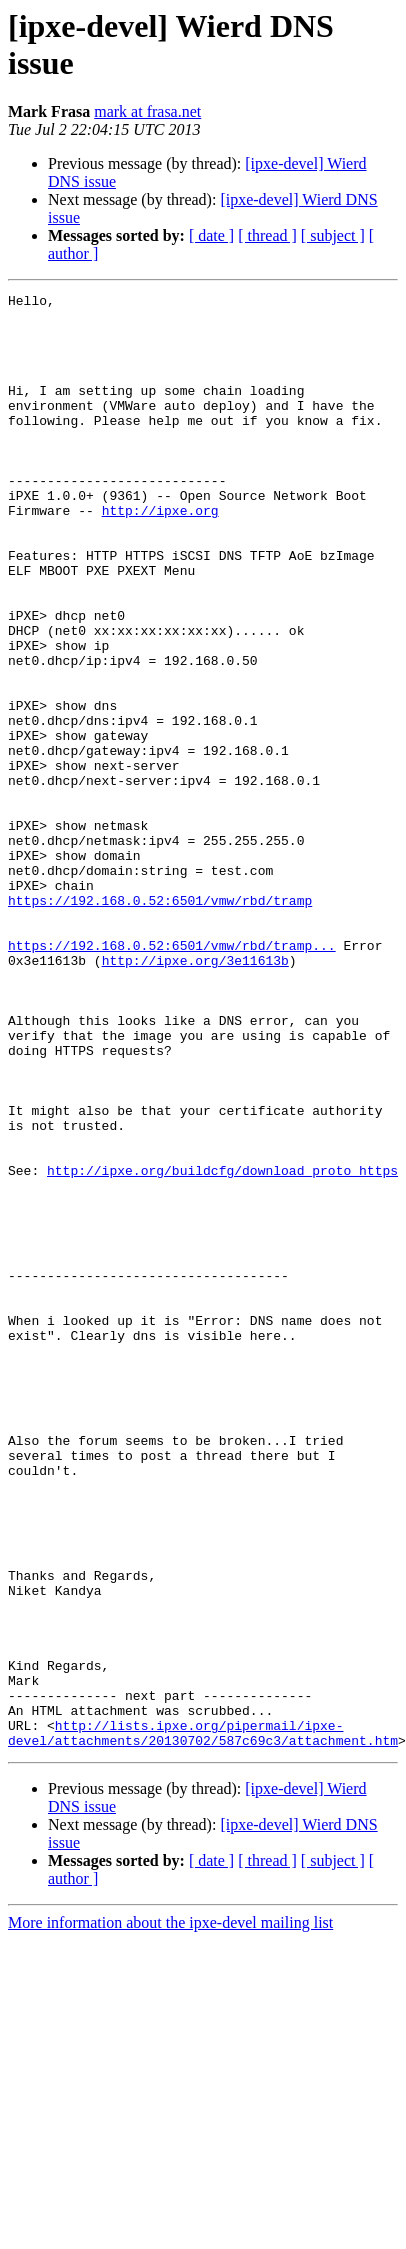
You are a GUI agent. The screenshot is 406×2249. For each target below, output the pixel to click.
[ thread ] (267, 235)
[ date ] (211, 235)
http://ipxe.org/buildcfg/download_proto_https (222, 1329)
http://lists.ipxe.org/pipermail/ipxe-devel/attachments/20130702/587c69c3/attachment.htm (203, 2004)
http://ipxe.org (160, 555)
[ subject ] (333, 235)
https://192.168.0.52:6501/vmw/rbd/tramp (160, 1023)
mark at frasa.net (147, 111)
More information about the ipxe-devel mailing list (170, 2195)
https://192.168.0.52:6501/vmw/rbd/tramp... (172, 1077)
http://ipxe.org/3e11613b (195, 1095)
